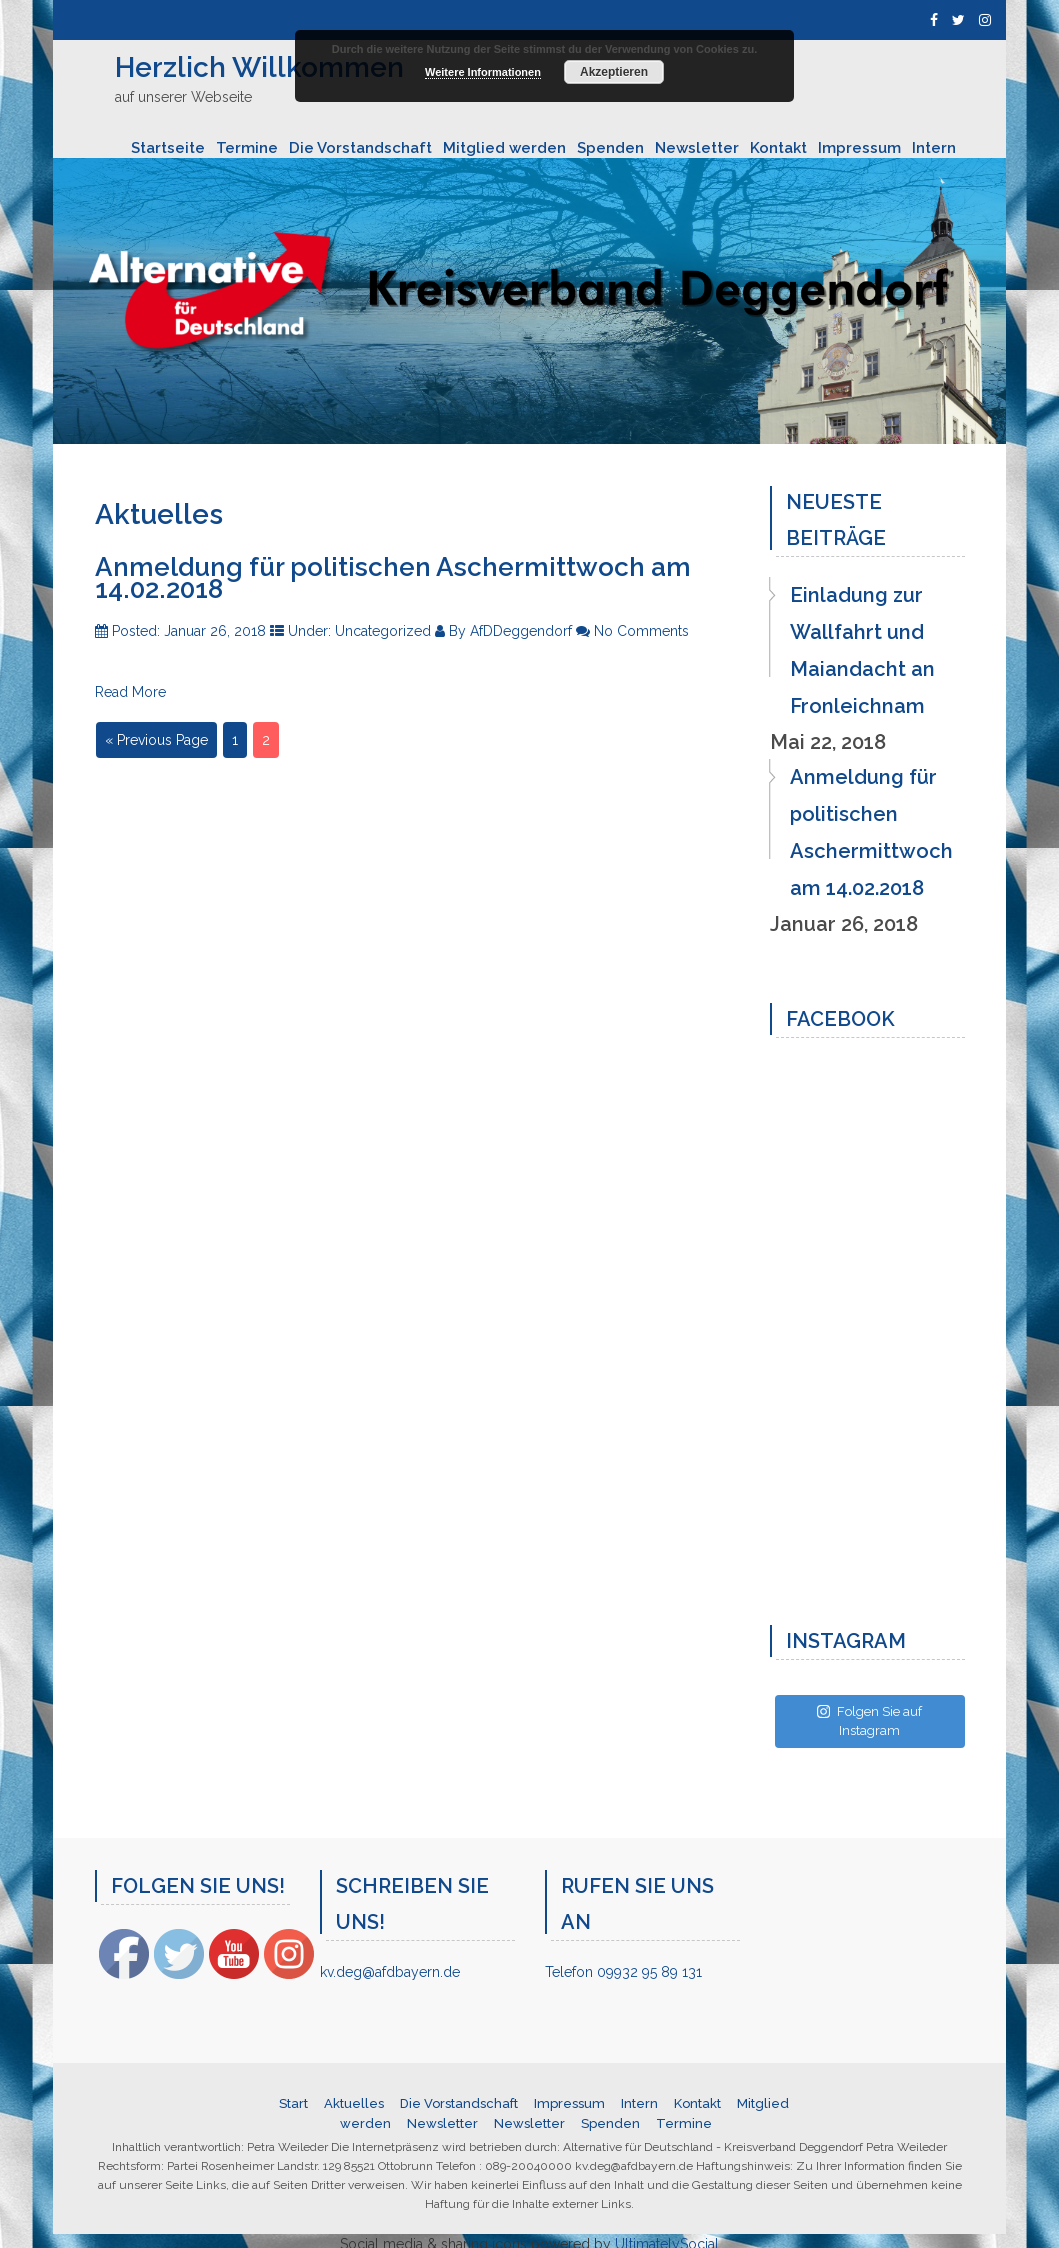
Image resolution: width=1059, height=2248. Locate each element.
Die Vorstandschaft (360, 148)
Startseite (168, 148)
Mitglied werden (504, 148)
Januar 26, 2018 (217, 631)
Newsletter (697, 148)
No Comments (641, 631)
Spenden (610, 148)
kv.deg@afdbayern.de (390, 1972)
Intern (934, 148)
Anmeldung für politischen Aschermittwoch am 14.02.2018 (393, 578)
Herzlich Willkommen (259, 67)
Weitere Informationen (483, 72)
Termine (247, 148)
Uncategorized (385, 631)
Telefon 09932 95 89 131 (623, 1972)
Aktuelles (354, 2103)
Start (293, 2103)
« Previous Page (156, 740)
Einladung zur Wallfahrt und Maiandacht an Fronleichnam (862, 650)
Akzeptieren (614, 72)
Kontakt (778, 148)
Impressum (859, 148)
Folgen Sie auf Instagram (869, 1721)
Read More (130, 692)
